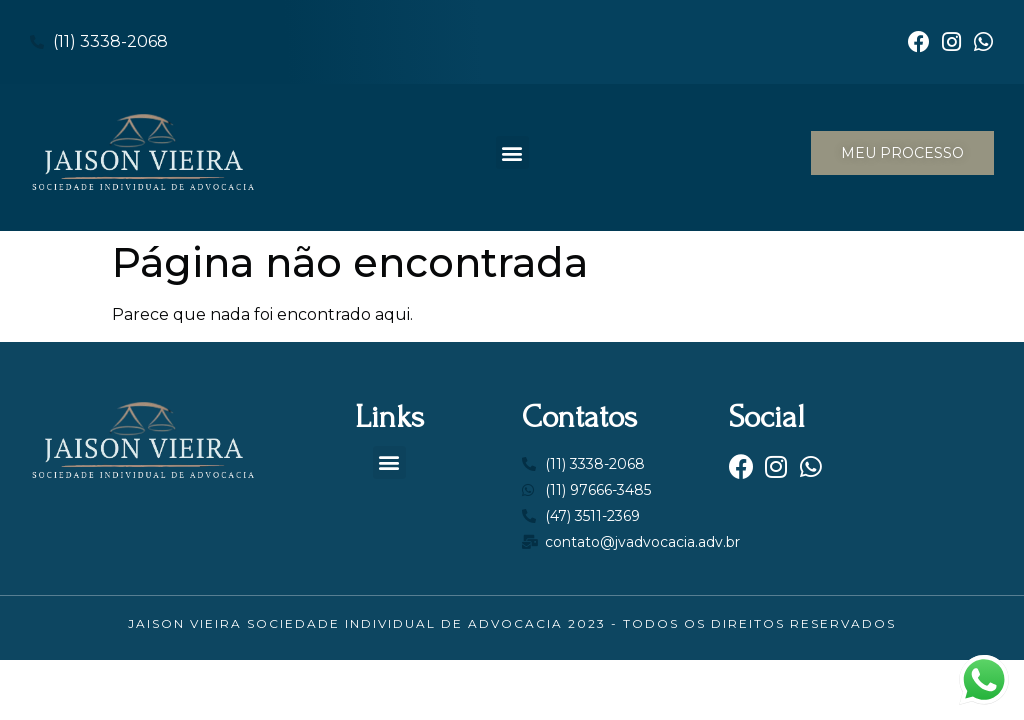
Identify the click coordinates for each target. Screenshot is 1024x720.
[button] (512, 152)
